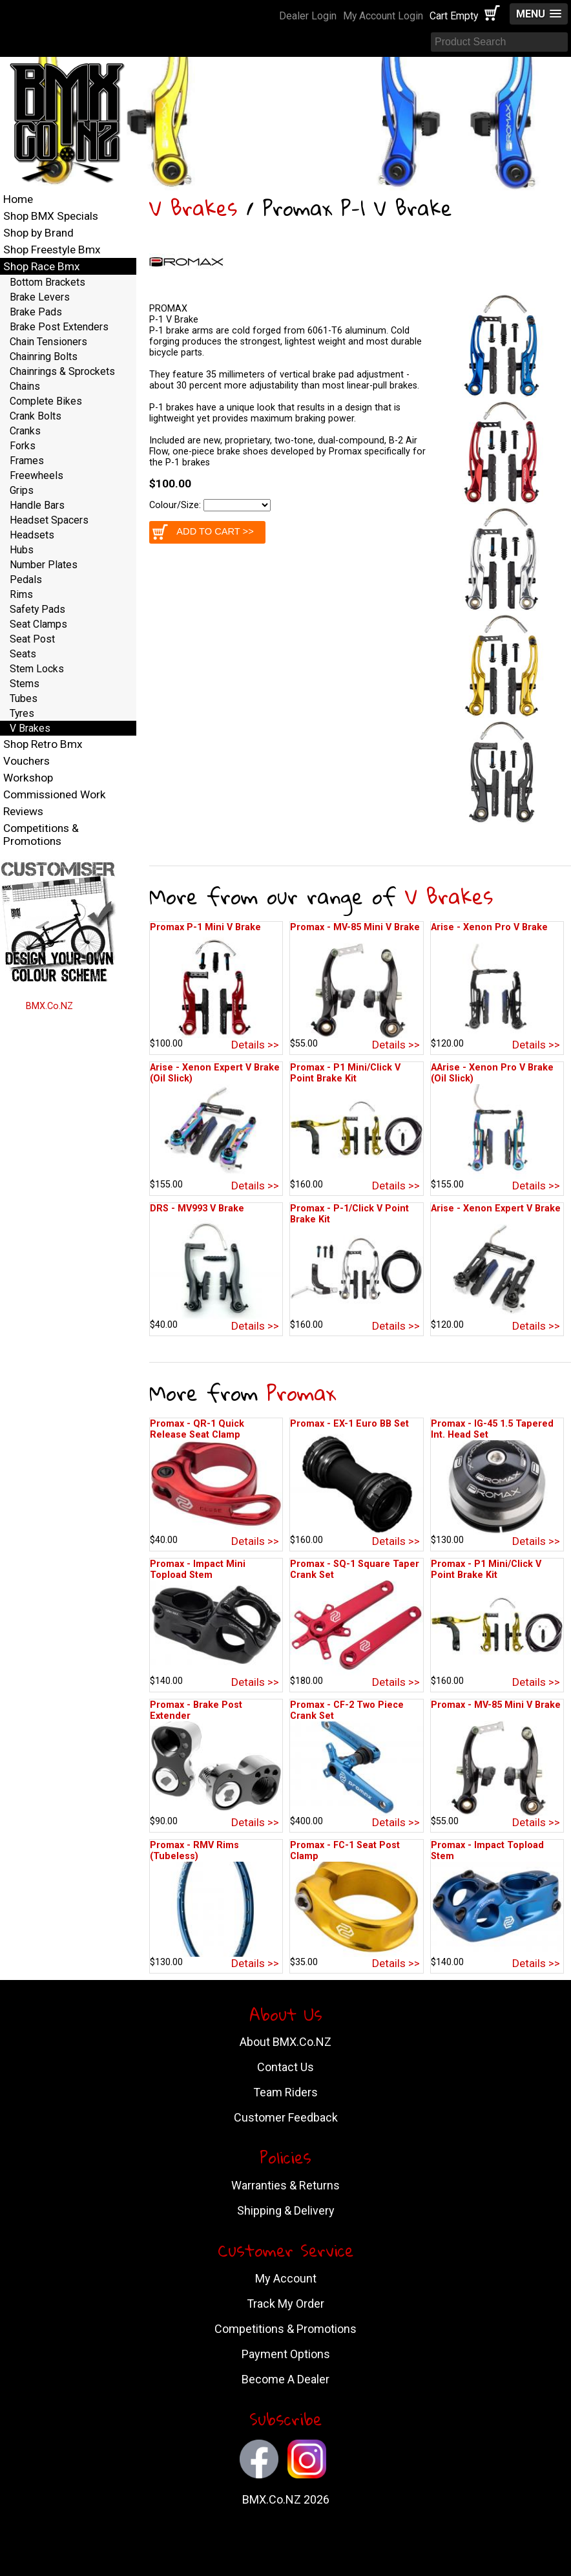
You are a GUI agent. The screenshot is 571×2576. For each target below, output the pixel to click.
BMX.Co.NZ (49, 1006)
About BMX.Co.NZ (285, 2042)
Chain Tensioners (48, 341)
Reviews (23, 811)
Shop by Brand (38, 232)
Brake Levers (40, 297)
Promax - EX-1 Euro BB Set (349, 1423)
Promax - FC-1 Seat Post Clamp (345, 1851)
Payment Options (286, 2354)
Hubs (22, 550)
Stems (24, 683)
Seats (23, 654)
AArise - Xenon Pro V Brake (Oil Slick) (492, 1073)
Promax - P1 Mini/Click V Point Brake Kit (345, 1073)
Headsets (32, 535)
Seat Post (32, 639)
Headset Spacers (49, 520)
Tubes (23, 698)
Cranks (25, 431)
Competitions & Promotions (41, 834)
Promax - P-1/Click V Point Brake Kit (349, 1214)
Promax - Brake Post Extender (196, 1710)
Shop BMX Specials (50, 215)
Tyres (22, 713)
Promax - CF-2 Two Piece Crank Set (347, 1710)
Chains (25, 386)
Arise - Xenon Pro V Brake (489, 927)
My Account (286, 2278)
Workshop (28, 777)
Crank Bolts (35, 416)
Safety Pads (37, 609)
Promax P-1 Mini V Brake (205, 927)
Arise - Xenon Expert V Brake (496, 1208)
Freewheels (36, 475)
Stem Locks (37, 669)
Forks (23, 446)
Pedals (26, 579)
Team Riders (285, 2092)
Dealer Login (308, 16)
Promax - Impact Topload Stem (487, 1851)
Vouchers (26, 760)
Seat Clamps (38, 624)
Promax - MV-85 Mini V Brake (355, 927)
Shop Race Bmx (41, 266)
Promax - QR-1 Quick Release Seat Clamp (197, 1429)
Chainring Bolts (44, 356)
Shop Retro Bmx (43, 744)
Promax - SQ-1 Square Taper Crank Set (354, 1570)
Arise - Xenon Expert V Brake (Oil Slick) (215, 1073)
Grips (22, 490)
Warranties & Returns (285, 2185)
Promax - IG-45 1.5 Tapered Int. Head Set (492, 1429)
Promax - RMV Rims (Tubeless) (194, 1851)
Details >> (255, 1044)
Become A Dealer (285, 2379)
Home (18, 199)
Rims (21, 594)
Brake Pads (36, 312)
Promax (301, 1393)
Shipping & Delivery (286, 2210)
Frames (27, 460)
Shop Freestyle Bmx (52, 249)
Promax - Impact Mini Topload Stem (197, 1570)
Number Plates (44, 565)
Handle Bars (37, 505)
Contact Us (285, 2067)
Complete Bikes (46, 401)
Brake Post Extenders (59, 327)
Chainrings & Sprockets (62, 371)
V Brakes (193, 208)
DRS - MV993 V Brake (197, 1208)
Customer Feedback (286, 2117)
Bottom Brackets (47, 282)
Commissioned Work (54, 794)
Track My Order (285, 2303)
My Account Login (383, 16)
